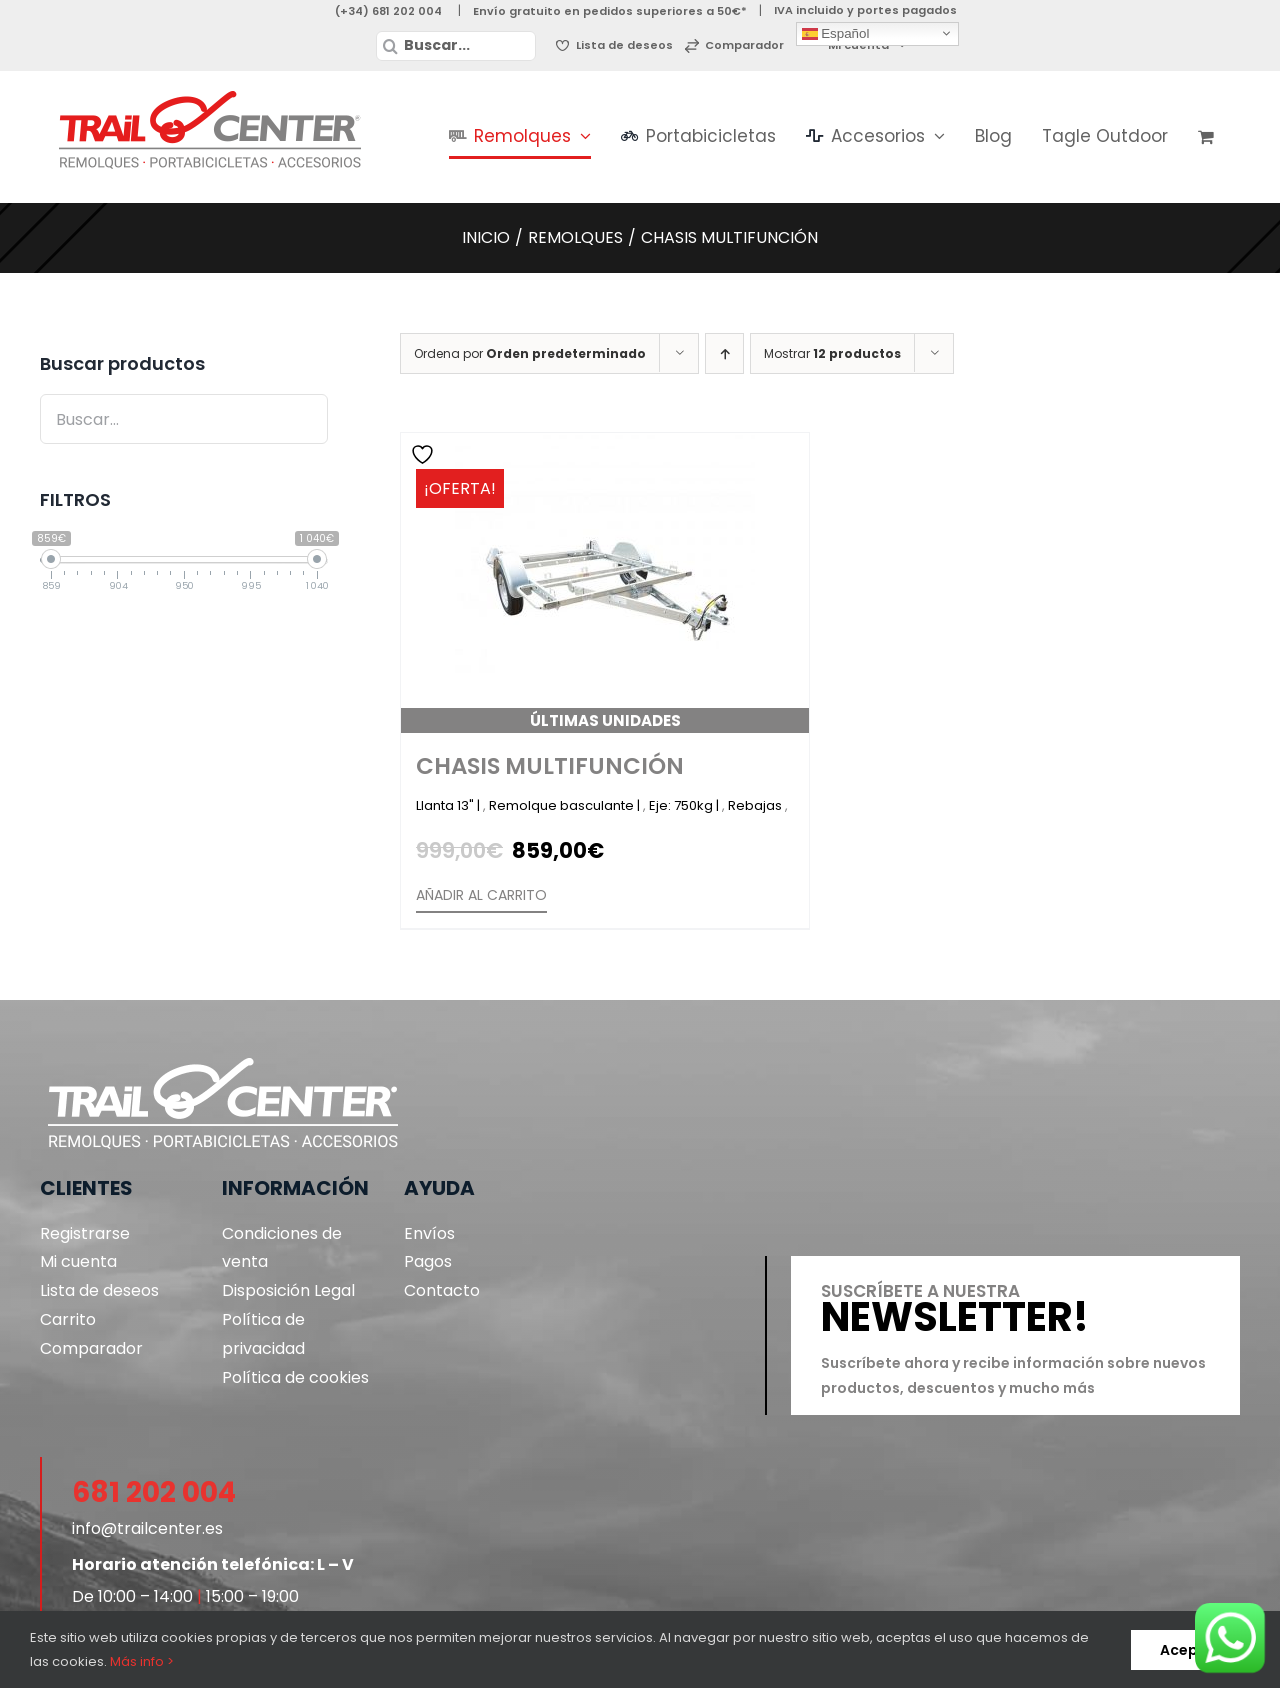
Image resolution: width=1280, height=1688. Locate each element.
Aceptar (1190, 1650)
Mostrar (832, 353)
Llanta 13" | (449, 805)
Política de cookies (295, 1377)
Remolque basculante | (566, 805)
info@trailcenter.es (147, 1528)
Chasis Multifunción (550, 766)
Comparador (91, 1348)
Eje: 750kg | (685, 805)
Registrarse (85, 1233)
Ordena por (530, 353)
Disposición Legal (288, 1290)
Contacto (442, 1290)
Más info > (142, 1661)
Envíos (429, 1233)
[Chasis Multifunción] (605, 583)
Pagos (428, 1261)
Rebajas (756, 805)
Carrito (68, 1319)
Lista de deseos (99, 1290)
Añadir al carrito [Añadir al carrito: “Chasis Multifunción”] (481, 895)
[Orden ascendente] (724, 353)
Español (836, 33)
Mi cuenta (78, 1261)
